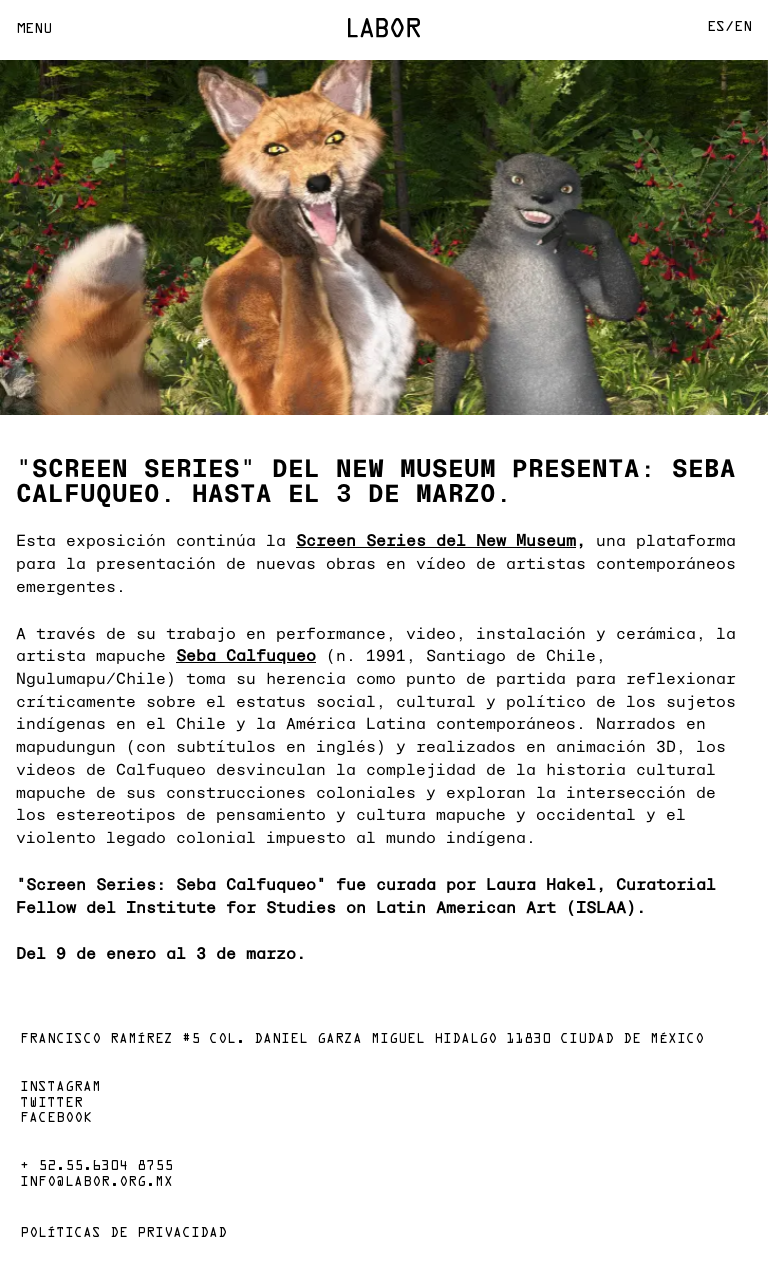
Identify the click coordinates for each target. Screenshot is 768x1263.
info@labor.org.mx (96, 1183)
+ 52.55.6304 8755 (96, 1167)
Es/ (720, 27)
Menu (34, 29)
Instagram (60, 1088)
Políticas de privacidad (123, 1234)
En (743, 27)
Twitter (51, 1104)
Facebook (56, 1119)
